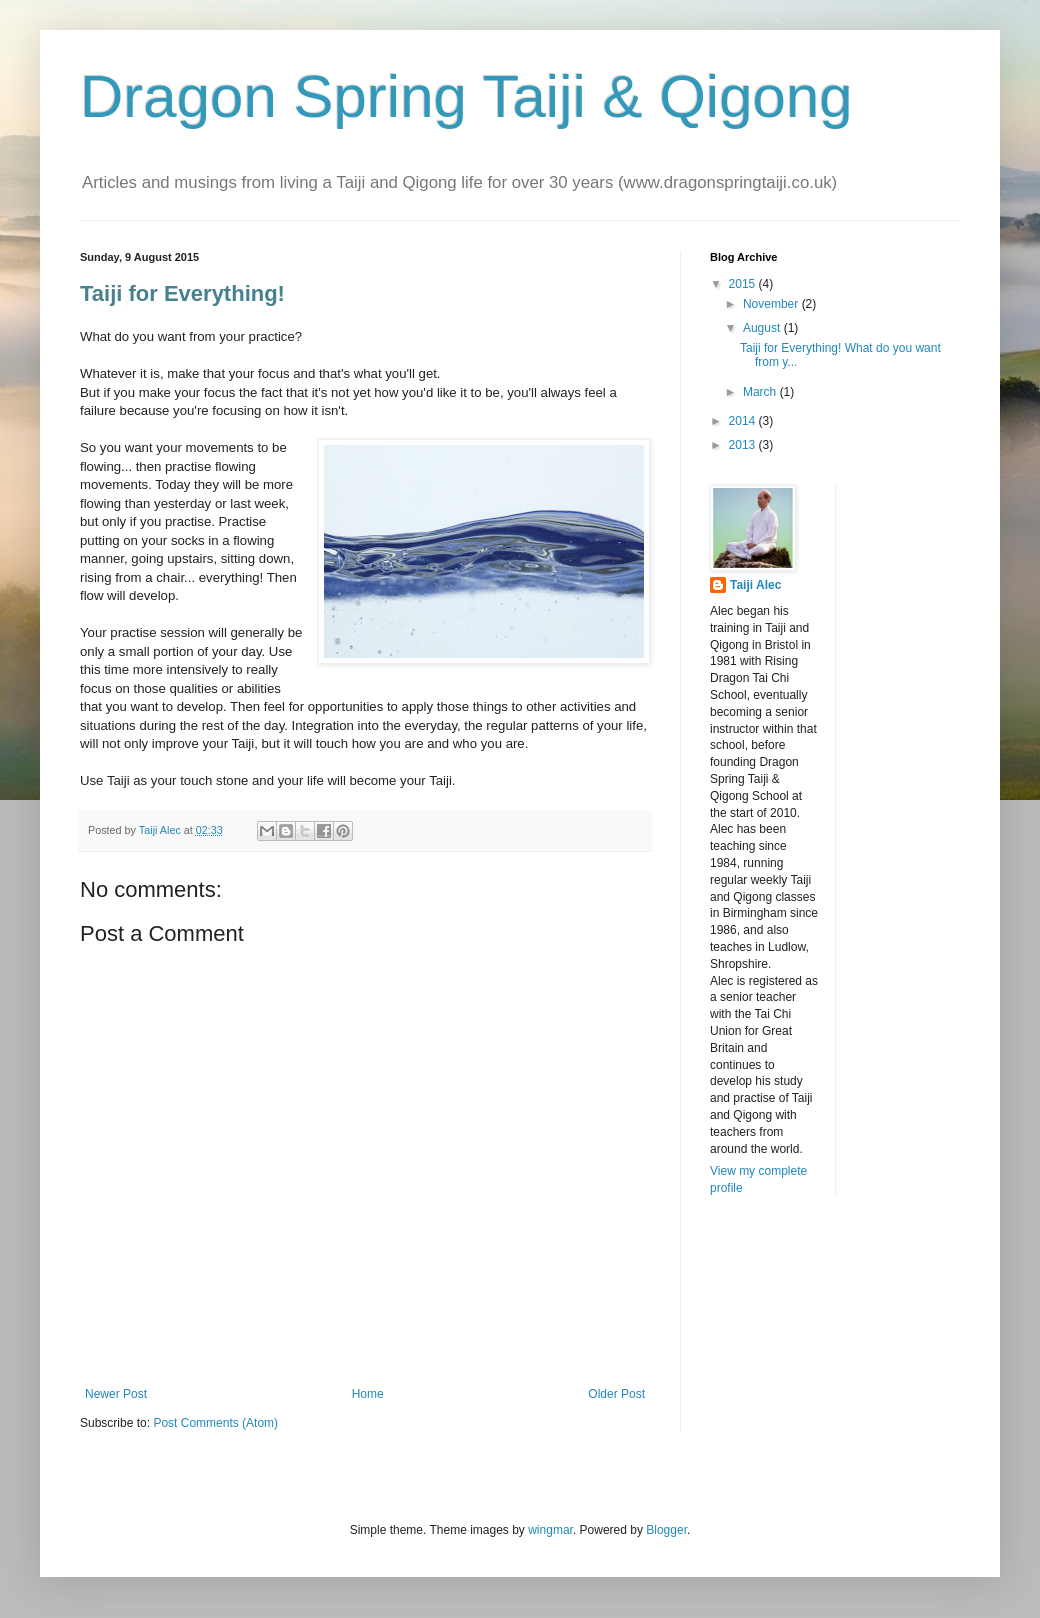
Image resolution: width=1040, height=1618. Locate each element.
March (761, 392)
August (763, 328)
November (772, 304)
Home (368, 1394)
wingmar (550, 1530)
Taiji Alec (755, 585)
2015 (744, 284)
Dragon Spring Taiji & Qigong (466, 96)
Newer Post (116, 1394)
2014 (744, 421)
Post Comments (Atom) (215, 1423)
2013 (744, 445)
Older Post (616, 1394)
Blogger (666, 1530)
